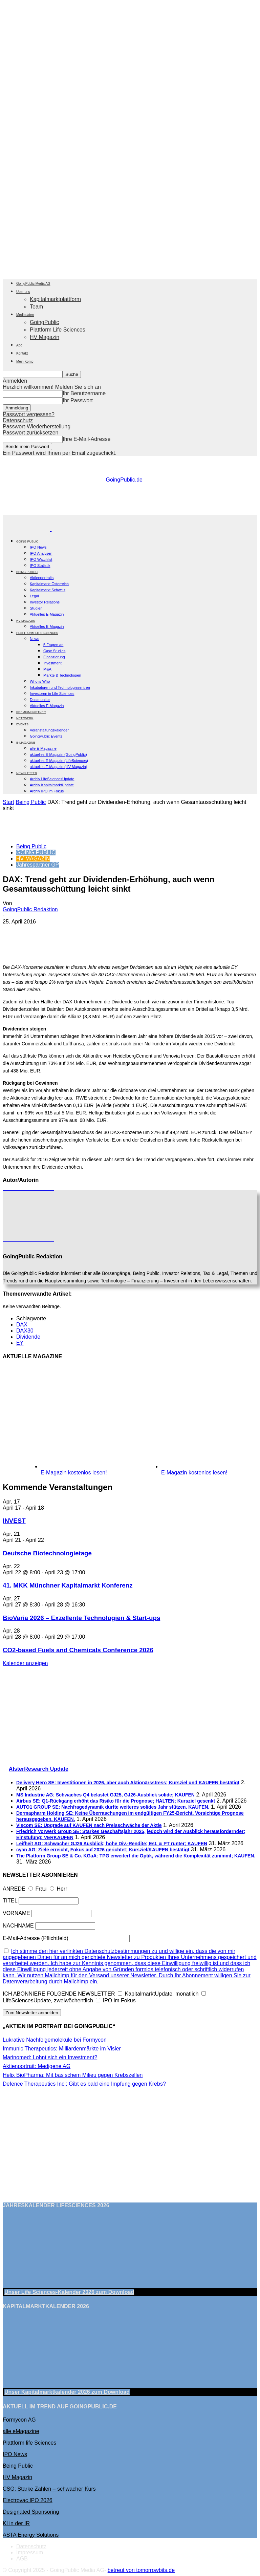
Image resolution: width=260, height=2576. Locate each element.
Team (36, 307)
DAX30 (25, 1331)
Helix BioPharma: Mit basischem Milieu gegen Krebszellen (73, 2075)
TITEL (10, 1900)
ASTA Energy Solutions (31, 2535)
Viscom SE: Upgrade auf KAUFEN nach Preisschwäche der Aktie (88, 1825)
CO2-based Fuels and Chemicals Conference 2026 (78, 1650)
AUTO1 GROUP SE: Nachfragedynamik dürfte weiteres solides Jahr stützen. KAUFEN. (113, 1807)
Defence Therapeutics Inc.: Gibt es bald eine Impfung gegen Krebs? (84, 2084)
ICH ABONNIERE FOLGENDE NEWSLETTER (59, 1994)
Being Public (31, 802)
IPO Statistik (40, 565)
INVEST (14, 1520)
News (34, 639)
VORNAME (16, 1913)
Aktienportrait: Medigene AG (36, 2066)
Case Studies (54, 651)
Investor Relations (45, 602)
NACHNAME (18, 1926)
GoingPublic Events (46, 736)
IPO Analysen (41, 553)
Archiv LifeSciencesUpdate (52, 779)
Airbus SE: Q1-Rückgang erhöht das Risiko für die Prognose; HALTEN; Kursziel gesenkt (115, 1801)
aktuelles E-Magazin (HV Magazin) (58, 767)
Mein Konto (25, 361)
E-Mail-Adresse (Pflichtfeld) (35, 1938)
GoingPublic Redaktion (30, 909)
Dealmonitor (40, 700)
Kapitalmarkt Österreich (49, 584)
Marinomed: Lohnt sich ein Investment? (50, 2057)
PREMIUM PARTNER (31, 712)
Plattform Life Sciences (57, 330)
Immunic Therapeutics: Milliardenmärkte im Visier (62, 2048)
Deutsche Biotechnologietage (47, 1553)
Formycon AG (19, 2420)
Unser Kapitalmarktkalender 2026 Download (67, 2392)
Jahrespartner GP (37, 865)
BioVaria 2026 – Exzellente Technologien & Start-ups (81, 1617)
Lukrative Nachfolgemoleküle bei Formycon (55, 2040)
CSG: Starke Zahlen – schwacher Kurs (49, 2489)
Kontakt (22, 353)
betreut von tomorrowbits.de (141, 2570)
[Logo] (27, 529)
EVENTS (22, 724)
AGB (22, 2558)
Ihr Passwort (78, 400)
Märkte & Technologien (62, 675)
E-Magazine (25, 742)
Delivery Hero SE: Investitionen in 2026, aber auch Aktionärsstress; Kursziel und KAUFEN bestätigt (127, 1782)
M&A (47, 669)
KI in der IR (16, 2523)
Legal (34, 596)
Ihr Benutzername (84, 393)
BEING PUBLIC (27, 572)
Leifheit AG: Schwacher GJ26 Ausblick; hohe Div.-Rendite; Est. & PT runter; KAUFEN (111, 1843)
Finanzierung (54, 657)
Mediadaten (25, 315)
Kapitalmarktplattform (55, 299)
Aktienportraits (41, 578)
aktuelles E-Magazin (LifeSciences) (59, 761)
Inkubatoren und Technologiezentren (60, 687)
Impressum (29, 2552)
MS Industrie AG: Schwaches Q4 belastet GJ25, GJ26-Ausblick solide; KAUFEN (105, 1794)
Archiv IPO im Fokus (47, 791)
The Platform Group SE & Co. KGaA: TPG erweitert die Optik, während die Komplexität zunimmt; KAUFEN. (135, 1855)
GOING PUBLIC (27, 541)
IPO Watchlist (41, 559)
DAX (21, 1324)
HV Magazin (44, 337)
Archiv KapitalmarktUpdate (52, 785)
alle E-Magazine (43, 748)
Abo (19, 345)
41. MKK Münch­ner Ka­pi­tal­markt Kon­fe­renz (67, 1585)
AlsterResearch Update (38, 1769)
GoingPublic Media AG (33, 283)
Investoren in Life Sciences (52, 693)
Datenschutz (18, 420)
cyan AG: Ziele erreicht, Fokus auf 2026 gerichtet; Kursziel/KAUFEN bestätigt (102, 1849)
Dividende (28, 1337)
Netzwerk (25, 718)
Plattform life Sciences (29, 2443)
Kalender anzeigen (25, 1663)
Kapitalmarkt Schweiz (47, 590)
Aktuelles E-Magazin (47, 614)
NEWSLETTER (26, 773)
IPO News (38, 547)
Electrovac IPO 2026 (27, 2500)
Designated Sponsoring (31, 2512)
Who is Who (40, 681)
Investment (52, 663)
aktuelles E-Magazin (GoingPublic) (58, 754)
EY (19, 1343)
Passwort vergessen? (29, 414)
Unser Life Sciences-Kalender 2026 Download (69, 2292)
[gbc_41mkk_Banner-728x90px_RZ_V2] (130, 511)
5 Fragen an (53, 645)
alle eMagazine (21, 2431)
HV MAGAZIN (33, 858)
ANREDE (14, 1889)
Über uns (23, 292)
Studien (36, 608)
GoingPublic (44, 322)
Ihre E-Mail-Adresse (86, 439)
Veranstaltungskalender (49, 730)
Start (8, 802)
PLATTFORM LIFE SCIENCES (37, 633)
